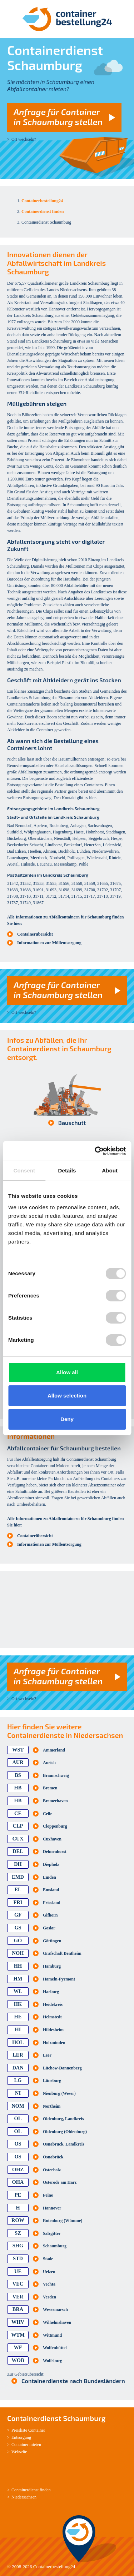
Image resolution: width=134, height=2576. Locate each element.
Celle (47, 1813)
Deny (67, 1419)
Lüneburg (52, 2080)
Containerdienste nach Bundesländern (73, 2380)
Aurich (49, 1762)
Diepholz (51, 1864)
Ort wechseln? (23, 139)
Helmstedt (52, 2016)
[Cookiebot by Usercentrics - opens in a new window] (95, 1151)
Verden (49, 2297)
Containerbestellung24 (54, 2566)
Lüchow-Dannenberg (62, 2068)
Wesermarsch (55, 2309)
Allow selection (67, 1395)
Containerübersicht (35, 934)
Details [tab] (67, 1170)
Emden (49, 1877)
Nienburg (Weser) (59, 2093)
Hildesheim (53, 2029)
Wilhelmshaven (57, 2322)
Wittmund (52, 2335)
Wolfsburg (52, 2360)
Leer (47, 2055)
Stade (48, 2258)
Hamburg (52, 1966)
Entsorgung (21, 2437)
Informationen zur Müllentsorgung (49, 942)
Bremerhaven (55, 1800)
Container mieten (26, 2444)
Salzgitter (51, 2233)
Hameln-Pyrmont (59, 1979)
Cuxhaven (52, 1839)
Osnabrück (53, 2156)
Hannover (52, 2208)
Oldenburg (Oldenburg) (65, 2131)
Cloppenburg (55, 1826)
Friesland (51, 1902)
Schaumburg (54, 2245)
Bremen (50, 1787)
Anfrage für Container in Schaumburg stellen (58, 116)
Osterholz (52, 2169)
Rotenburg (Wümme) (62, 2220)
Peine (48, 2195)
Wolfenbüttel (55, 2347)
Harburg (51, 1991)
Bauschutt (72, 1122)
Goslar (49, 1927)
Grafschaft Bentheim (62, 1953)
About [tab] (110, 1170)
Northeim (51, 2106)
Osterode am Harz (59, 2182)
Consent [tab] (24, 1170)
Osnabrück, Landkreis (63, 2144)
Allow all (67, 1372)
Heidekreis (53, 2004)
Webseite (19, 2451)
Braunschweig (56, 1775)
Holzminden (54, 2042)
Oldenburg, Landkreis (63, 2118)
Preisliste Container (28, 2430)
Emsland (51, 1889)
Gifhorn (50, 1915)
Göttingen (52, 1940)
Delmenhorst (54, 1851)
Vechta (49, 2284)
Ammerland (54, 1750)
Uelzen (49, 2271)
